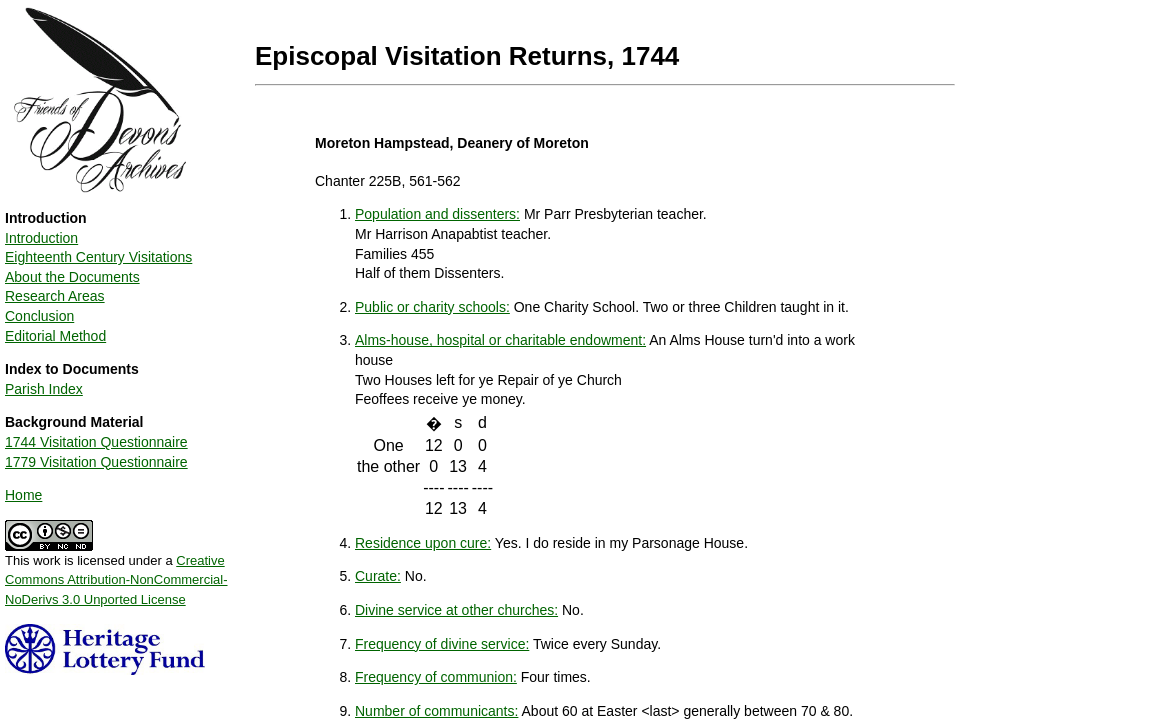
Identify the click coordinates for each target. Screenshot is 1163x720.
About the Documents (72, 277)
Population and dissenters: (437, 214)
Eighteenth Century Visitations (98, 257)
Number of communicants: (436, 711)
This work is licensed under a (116, 573)
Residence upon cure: (423, 543)
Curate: (378, 576)
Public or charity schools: (432, 307)
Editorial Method (55, 336)
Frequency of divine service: (442, 644)
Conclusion (39, 316)
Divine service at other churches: (456, 610)
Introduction (41, 238)
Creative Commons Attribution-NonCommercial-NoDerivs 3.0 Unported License (116, 580)
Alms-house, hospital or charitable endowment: (500, 340)
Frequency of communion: (436, 677)
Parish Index (44, 389)
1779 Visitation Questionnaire (96, 462)
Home (23, 495)
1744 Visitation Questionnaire (96, 442)
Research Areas (55, 296)
